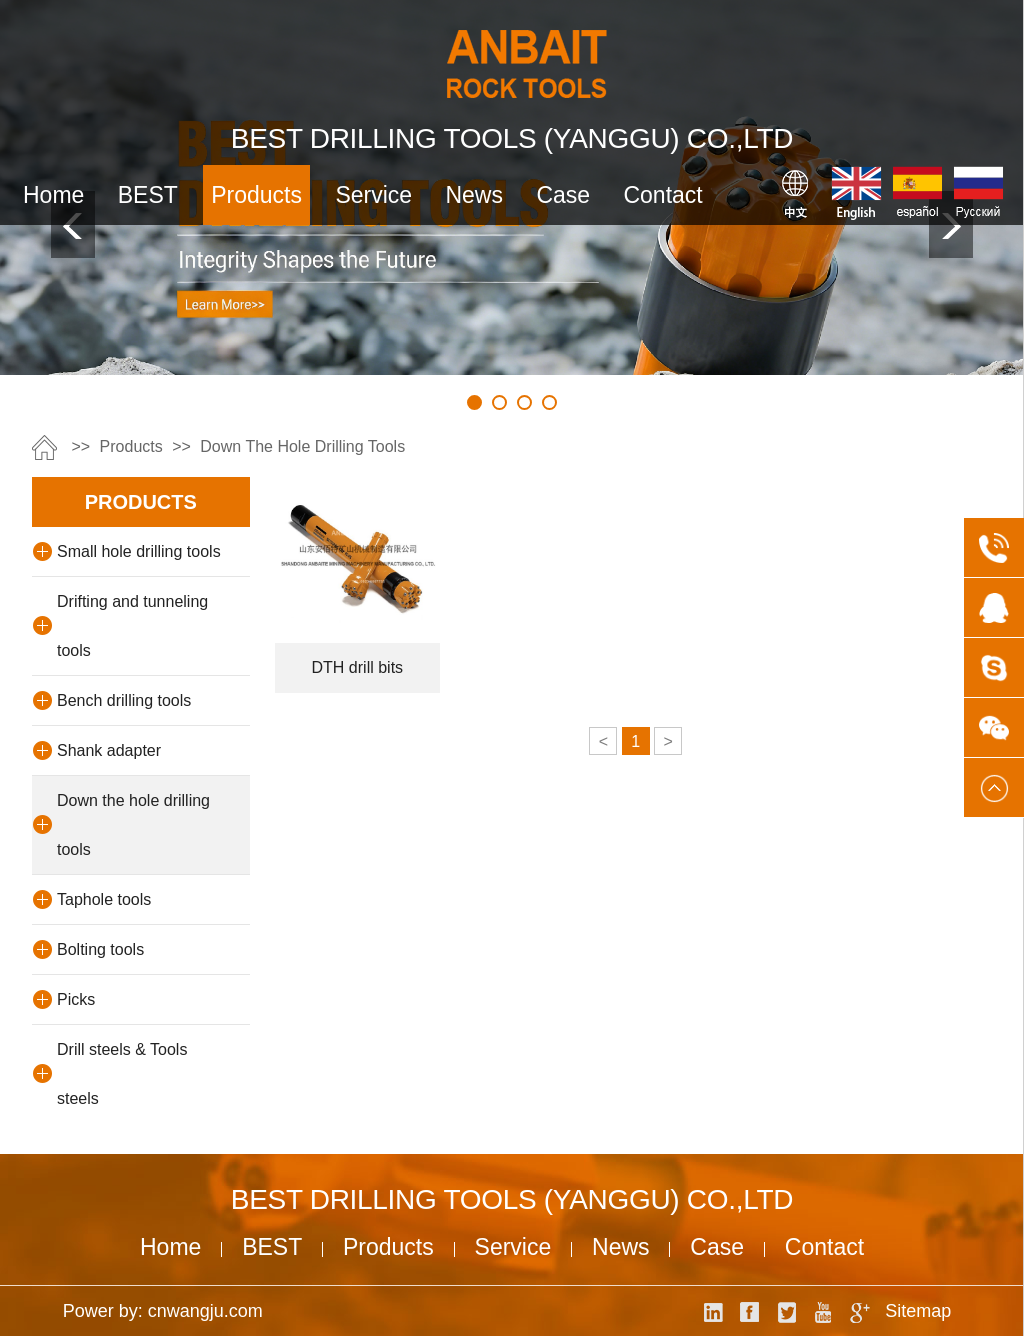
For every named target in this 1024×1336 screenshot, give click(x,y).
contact (662, 195)
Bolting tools (100, 949)
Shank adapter (109, 750)
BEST (148, 195)
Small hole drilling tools (139, 551)
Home (53, 195)
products (256, 195)
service (373, 195)
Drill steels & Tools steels (122, 1074)
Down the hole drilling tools (302, 446)
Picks (76, 999)
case (563, 195)
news (474, 195)
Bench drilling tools (124, 700)
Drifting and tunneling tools (132, 626)
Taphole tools (104, 899)
